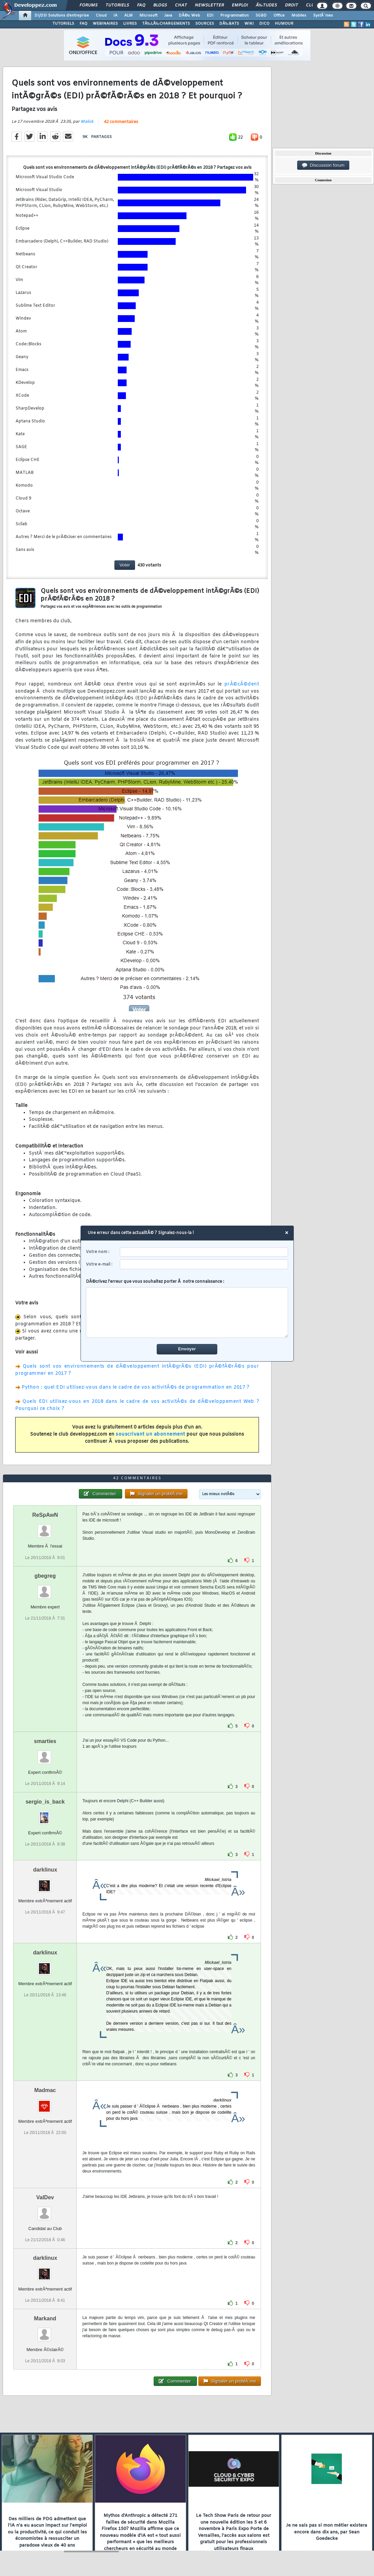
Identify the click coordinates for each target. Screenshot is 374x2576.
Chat (181, 5)
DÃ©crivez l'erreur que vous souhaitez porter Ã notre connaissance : (187, 1308)
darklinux (45, 1870)
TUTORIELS (63, 23)
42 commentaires (121, 122)
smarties (45, 1741)
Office (279, 15)
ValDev (45, 2197)
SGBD (261, 15)
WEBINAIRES (105, 23)
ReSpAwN (45, 1515)
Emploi (239, 5)
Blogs (160, 5)
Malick (87, 121)
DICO (264, 23)
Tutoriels (117, 5)
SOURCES (204, 23)
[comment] (187, 1312)
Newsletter (209, 5)
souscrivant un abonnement (150, 1434)
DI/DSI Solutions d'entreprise (62, 15)
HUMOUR (284, 23)
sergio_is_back (45, 1802)
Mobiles (298, 15)
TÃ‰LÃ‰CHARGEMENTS (166, 23)
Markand (45, 2318)
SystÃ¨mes (323, 15)
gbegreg (45, 1576)
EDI (210, 15)
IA (115, 15)
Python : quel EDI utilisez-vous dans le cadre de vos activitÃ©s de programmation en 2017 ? (135, 1387)
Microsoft (148, 15)
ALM (128, 15)
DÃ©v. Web (189, 15)
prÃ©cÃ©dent (241, 684)
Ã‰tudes (266, 5)
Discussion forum (323, 165)
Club (311, 5)
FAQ (141, 5)
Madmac (45, 2090)
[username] (204, 1252)
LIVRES (130, 23)
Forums (88, 5)
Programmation (234, 15)
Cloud (101, 15)
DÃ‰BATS (229, 23)
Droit (291, 5)
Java (168, 15)
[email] (204, 1264)
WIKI (249, 23)
